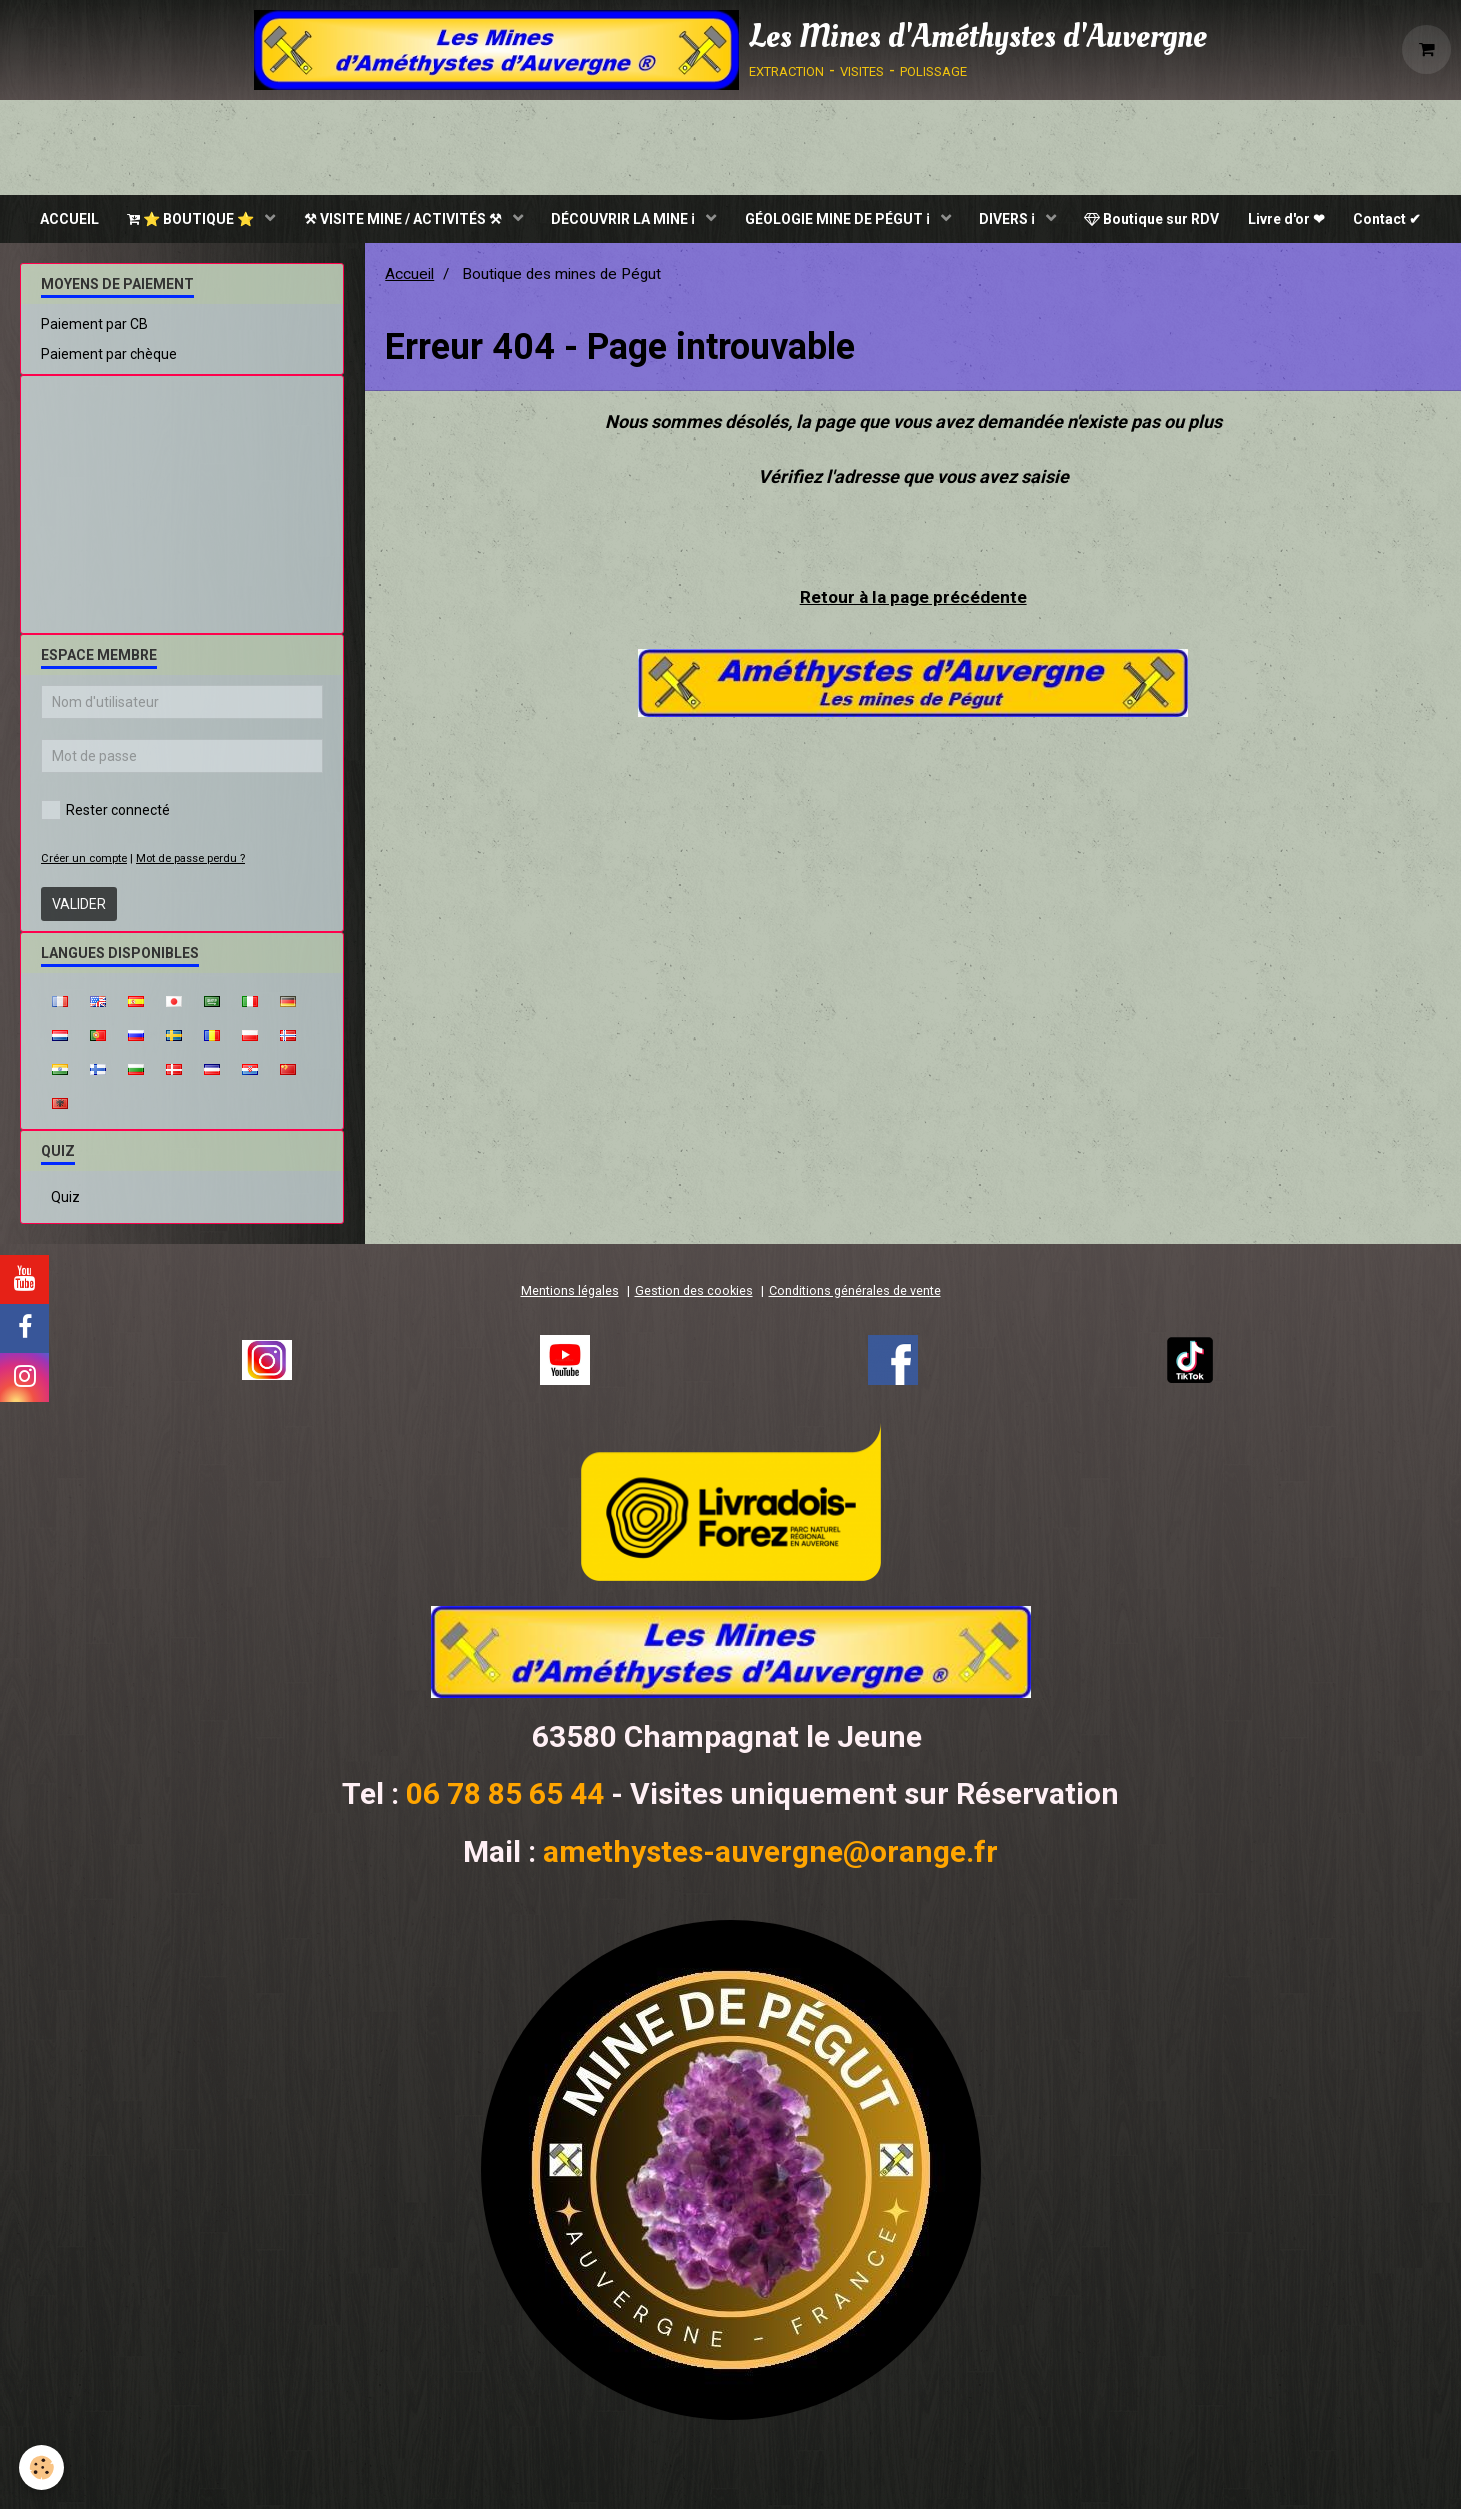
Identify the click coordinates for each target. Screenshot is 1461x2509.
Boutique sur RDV (1155, 220)
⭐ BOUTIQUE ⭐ (188, 220)
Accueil (409, 276)
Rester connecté (105, 812)
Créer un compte (84, 860)
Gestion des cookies (694, 1292)
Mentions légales (570, 1292)
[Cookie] (42, 2467)
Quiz (65, 1199)
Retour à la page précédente (913, 598)
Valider (79, 906)
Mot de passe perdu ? (190, 860)
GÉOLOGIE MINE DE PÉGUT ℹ (839, 220)
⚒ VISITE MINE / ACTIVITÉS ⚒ (401, 220)
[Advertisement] (182, 499)
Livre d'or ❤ (1291, 220)
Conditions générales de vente (855, 1292)
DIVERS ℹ (1010, 220)
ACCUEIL (63, 220)
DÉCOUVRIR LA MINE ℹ (623, 220)
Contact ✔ (1394, 220)
